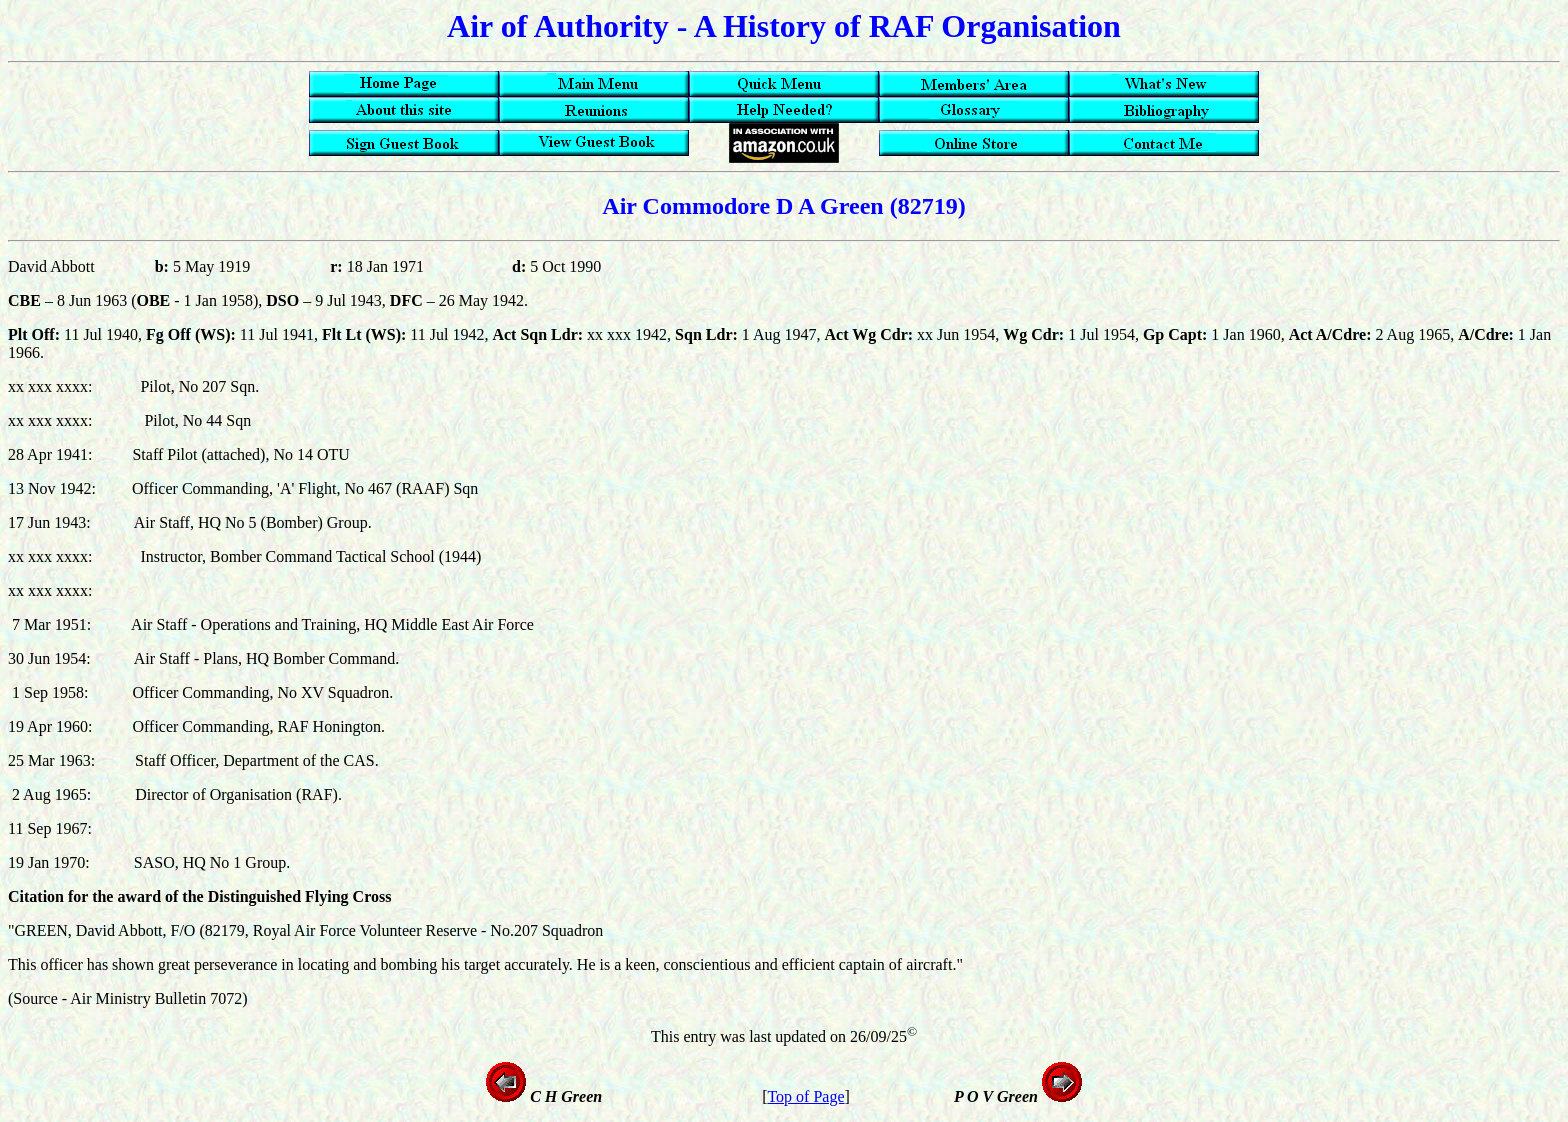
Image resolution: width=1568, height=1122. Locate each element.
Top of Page (805, 1096)
